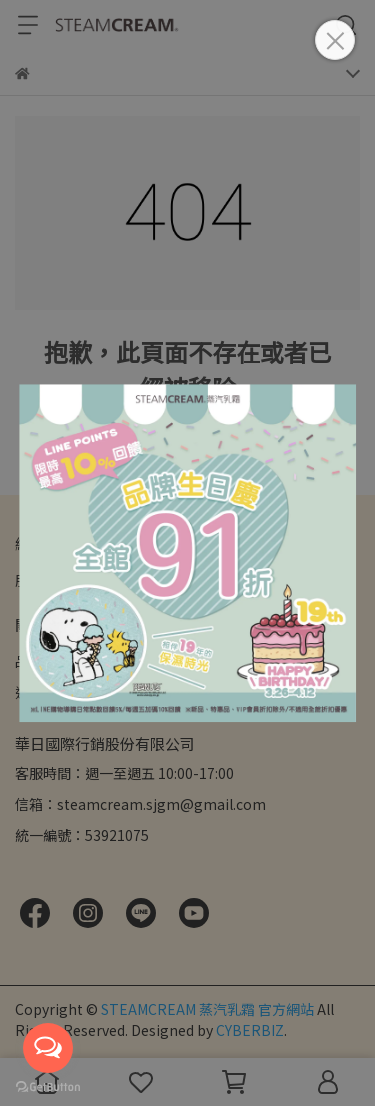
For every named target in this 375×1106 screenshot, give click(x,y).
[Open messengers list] (48, 1048)
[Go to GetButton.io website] (48, 1086)
